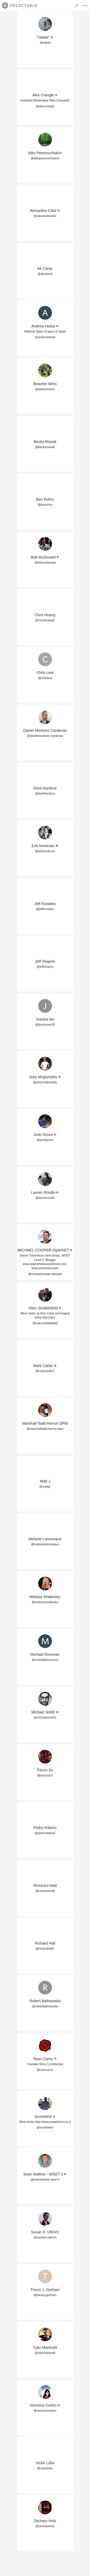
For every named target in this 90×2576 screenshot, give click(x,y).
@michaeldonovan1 (45, 1659)
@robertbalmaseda (45, 2006)
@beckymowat (45, 447)
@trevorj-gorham (45, 2295)
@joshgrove (45, 1140)
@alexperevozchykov (45, 158)
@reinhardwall (45, 1891)
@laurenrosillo (45, 1197)
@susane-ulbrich (45, 2237)
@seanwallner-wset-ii (45, 2179)
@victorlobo (45, 2468)
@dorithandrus (45, 793)
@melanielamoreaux (45, 1544)
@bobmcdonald (45, 562)
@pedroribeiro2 (45, 1833)
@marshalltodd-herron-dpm (45, 1428)
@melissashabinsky (45, 1602)
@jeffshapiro (45, 966)
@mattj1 (45, 1486)
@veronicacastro (45, 2410)
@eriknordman (45, 851)
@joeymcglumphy (45, 1082)
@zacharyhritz (45, 2526)
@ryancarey (45, 2069)
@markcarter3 (45, 1371)
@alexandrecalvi (45, 216)
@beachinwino (45, 389)
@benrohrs (44, 504)
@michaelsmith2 (45, 1717)
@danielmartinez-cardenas (45, 735)
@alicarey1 (45, 273)
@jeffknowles (45, 909)
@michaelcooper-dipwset (45, 1274)
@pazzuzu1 (45, 1775)
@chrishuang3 (45, 620)
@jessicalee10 (45, 1024)
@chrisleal (45, 678)
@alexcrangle (45, 106)
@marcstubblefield (45, 1323)
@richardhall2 (45, 1948)
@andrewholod (45, 337)
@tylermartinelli (45, 2353)
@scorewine (45, 2127)
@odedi (45, 42)
